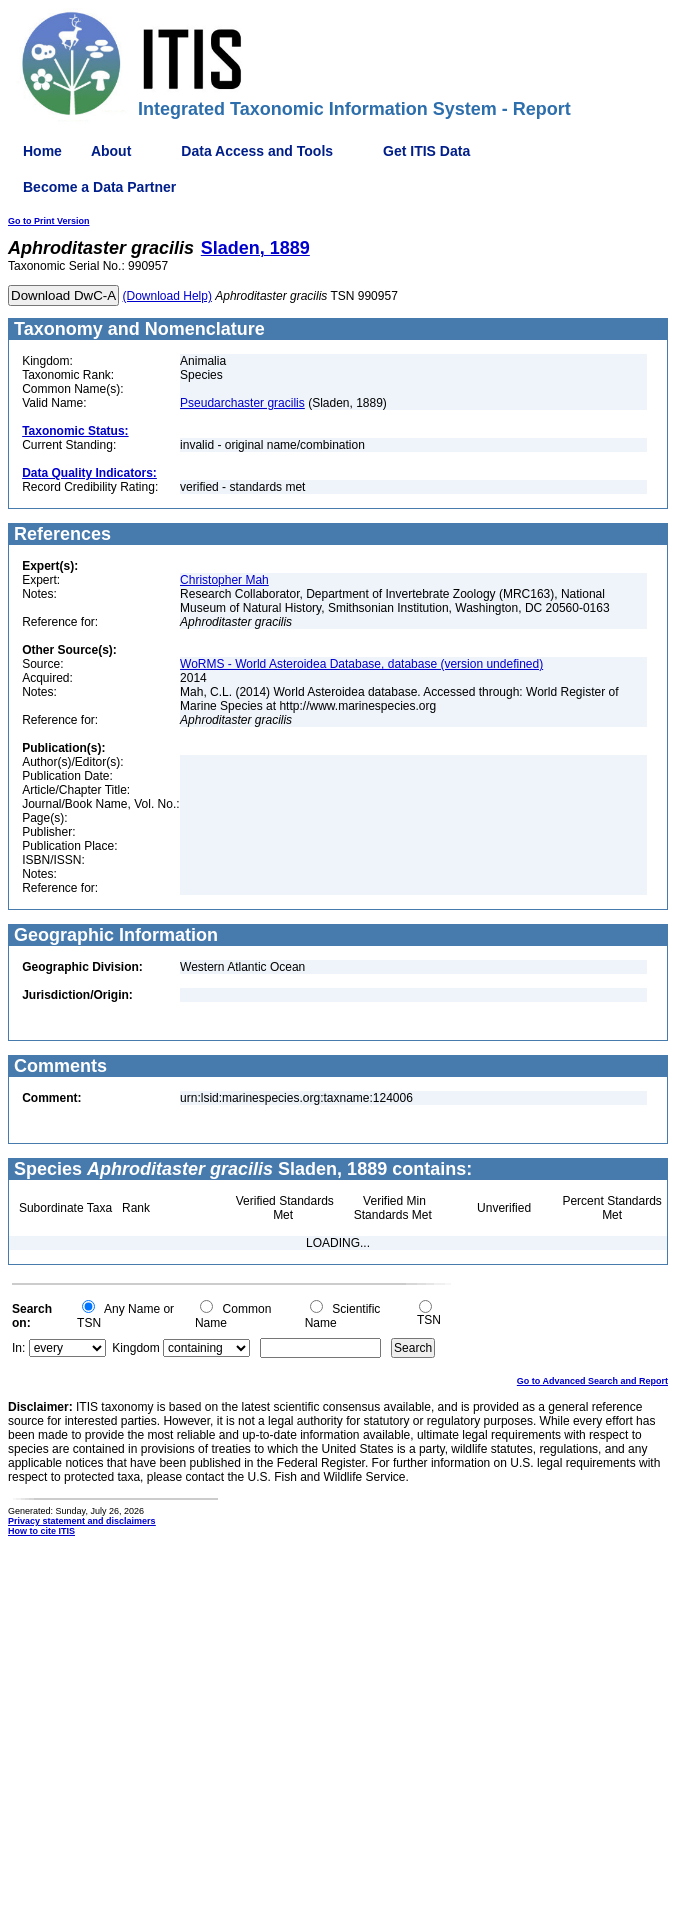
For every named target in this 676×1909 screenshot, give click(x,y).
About (111, 151)
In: (18, 1348)
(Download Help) (167, 296)
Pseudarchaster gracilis (242, 403)
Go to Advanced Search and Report (592, 1381)
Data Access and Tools (257, 151)
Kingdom (135, 1348)
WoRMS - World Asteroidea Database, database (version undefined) (361, 664)
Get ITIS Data (426, 151)
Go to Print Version (49, 221)
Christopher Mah (224, 580)
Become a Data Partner (99, 187)
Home (42, 151)
